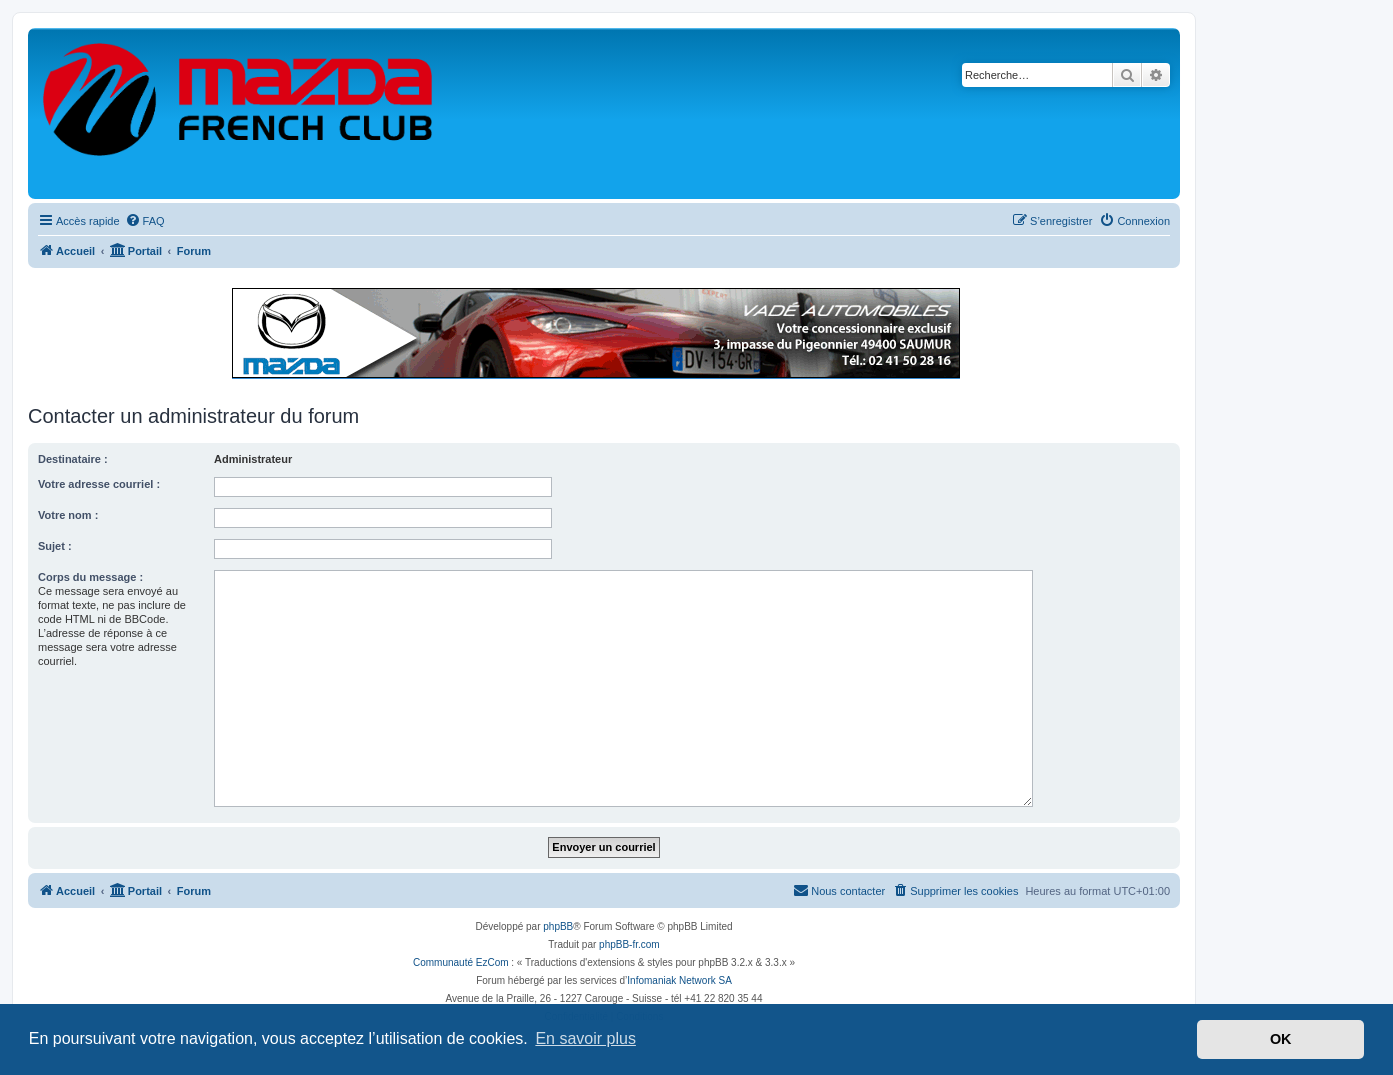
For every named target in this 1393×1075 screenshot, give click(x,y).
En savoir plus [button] (585, 1038)
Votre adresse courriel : (99, 484)
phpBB (558, 926)
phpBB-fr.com (629, 944)
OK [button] (1281, 1039)
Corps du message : (90, 577)
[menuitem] (145, 221)
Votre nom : (68, 515)
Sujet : (55, 546)
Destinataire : (73, 459)
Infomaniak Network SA (679, 980)
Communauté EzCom (461, 962)
